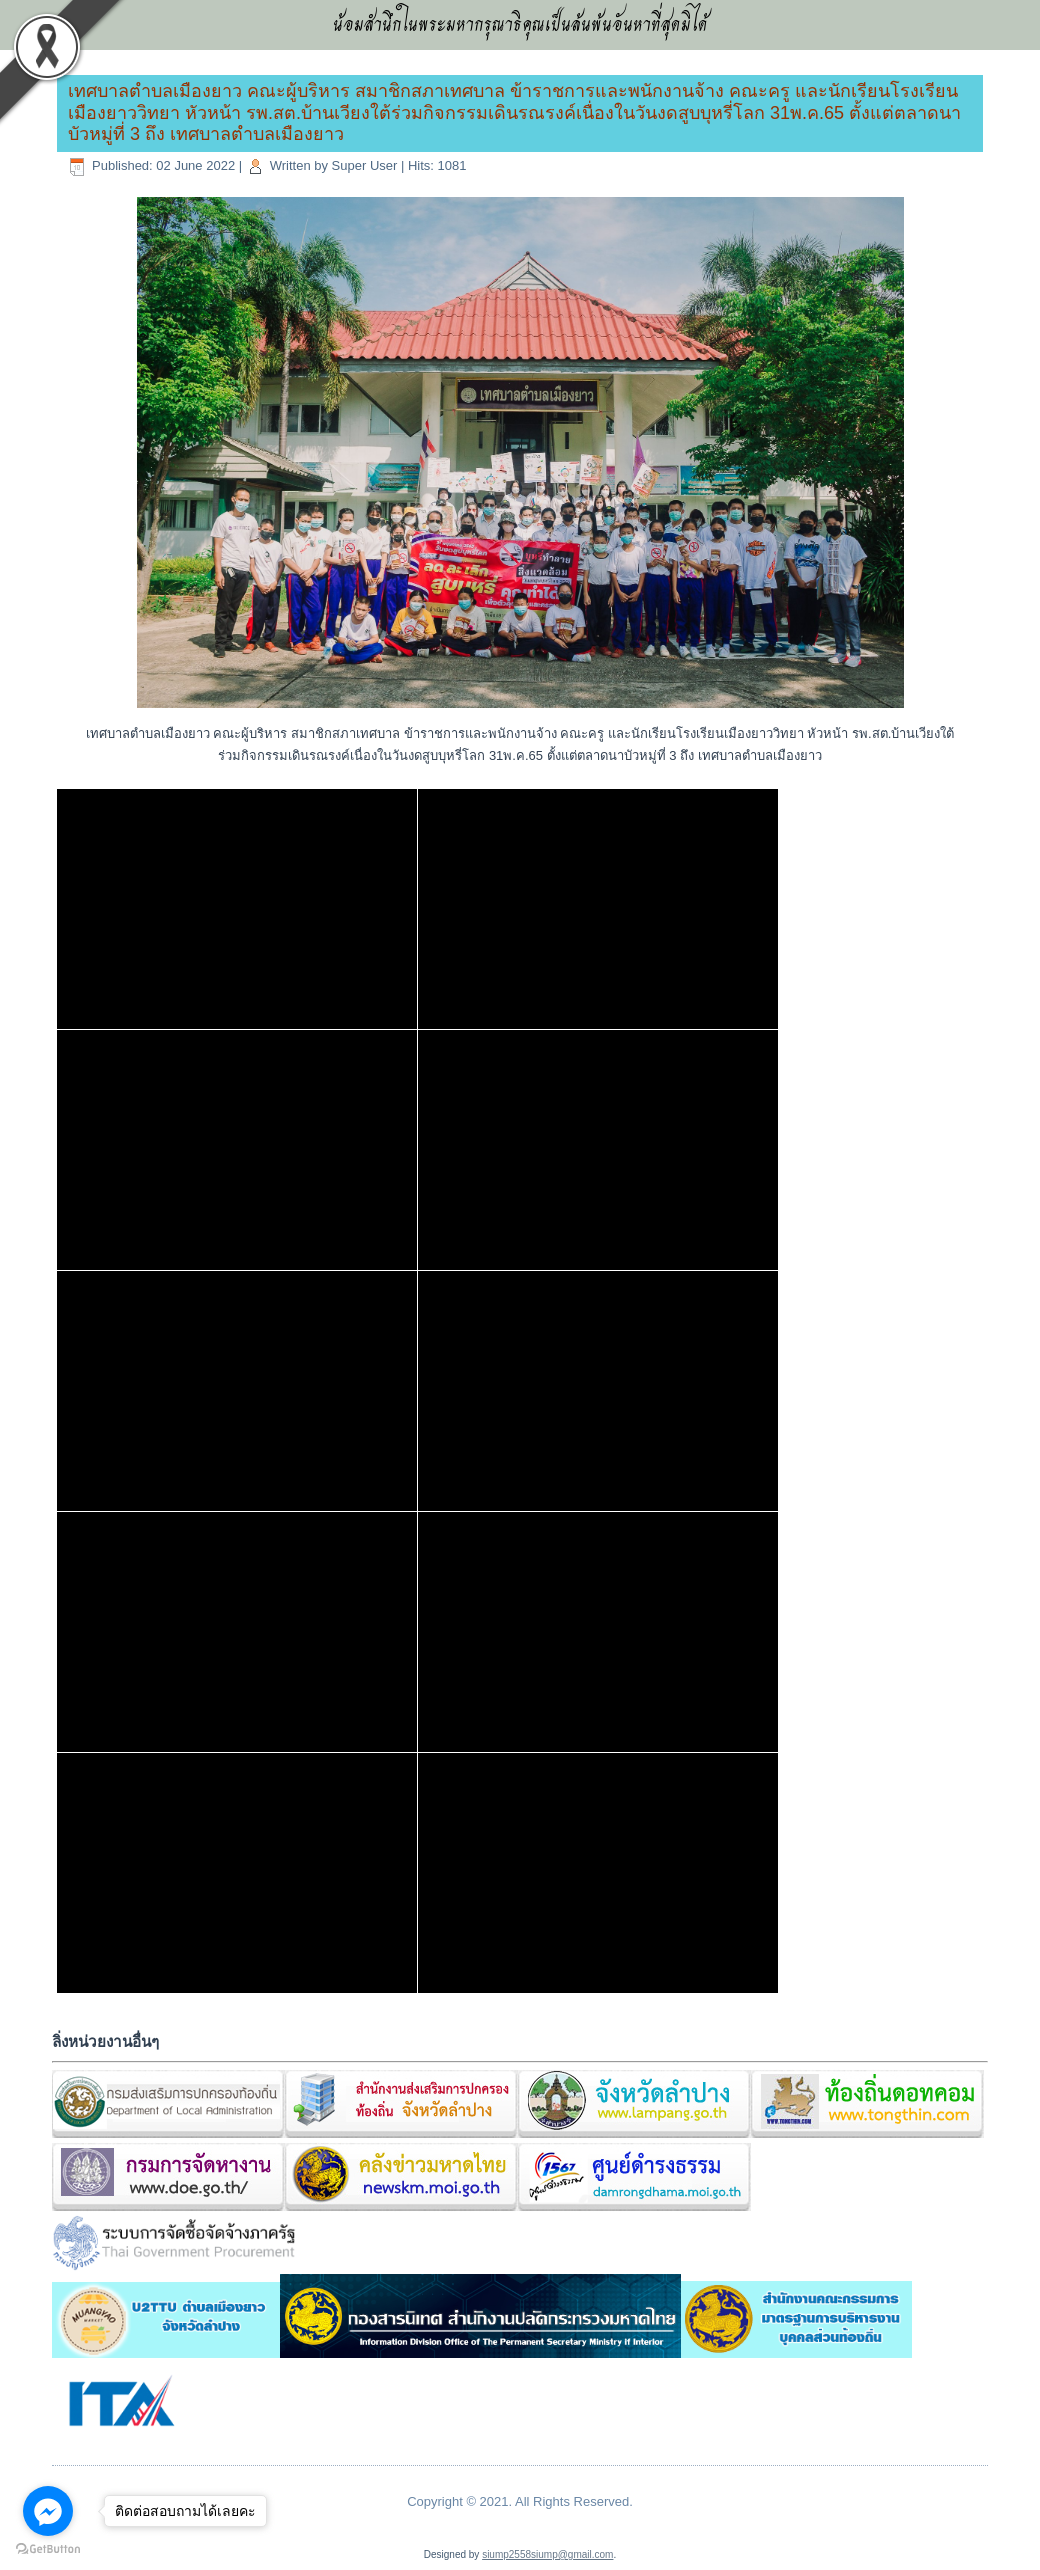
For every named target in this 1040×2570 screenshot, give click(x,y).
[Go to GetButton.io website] (48, 2549)
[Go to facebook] (48, 2511)
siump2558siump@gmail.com (547, 2554)
